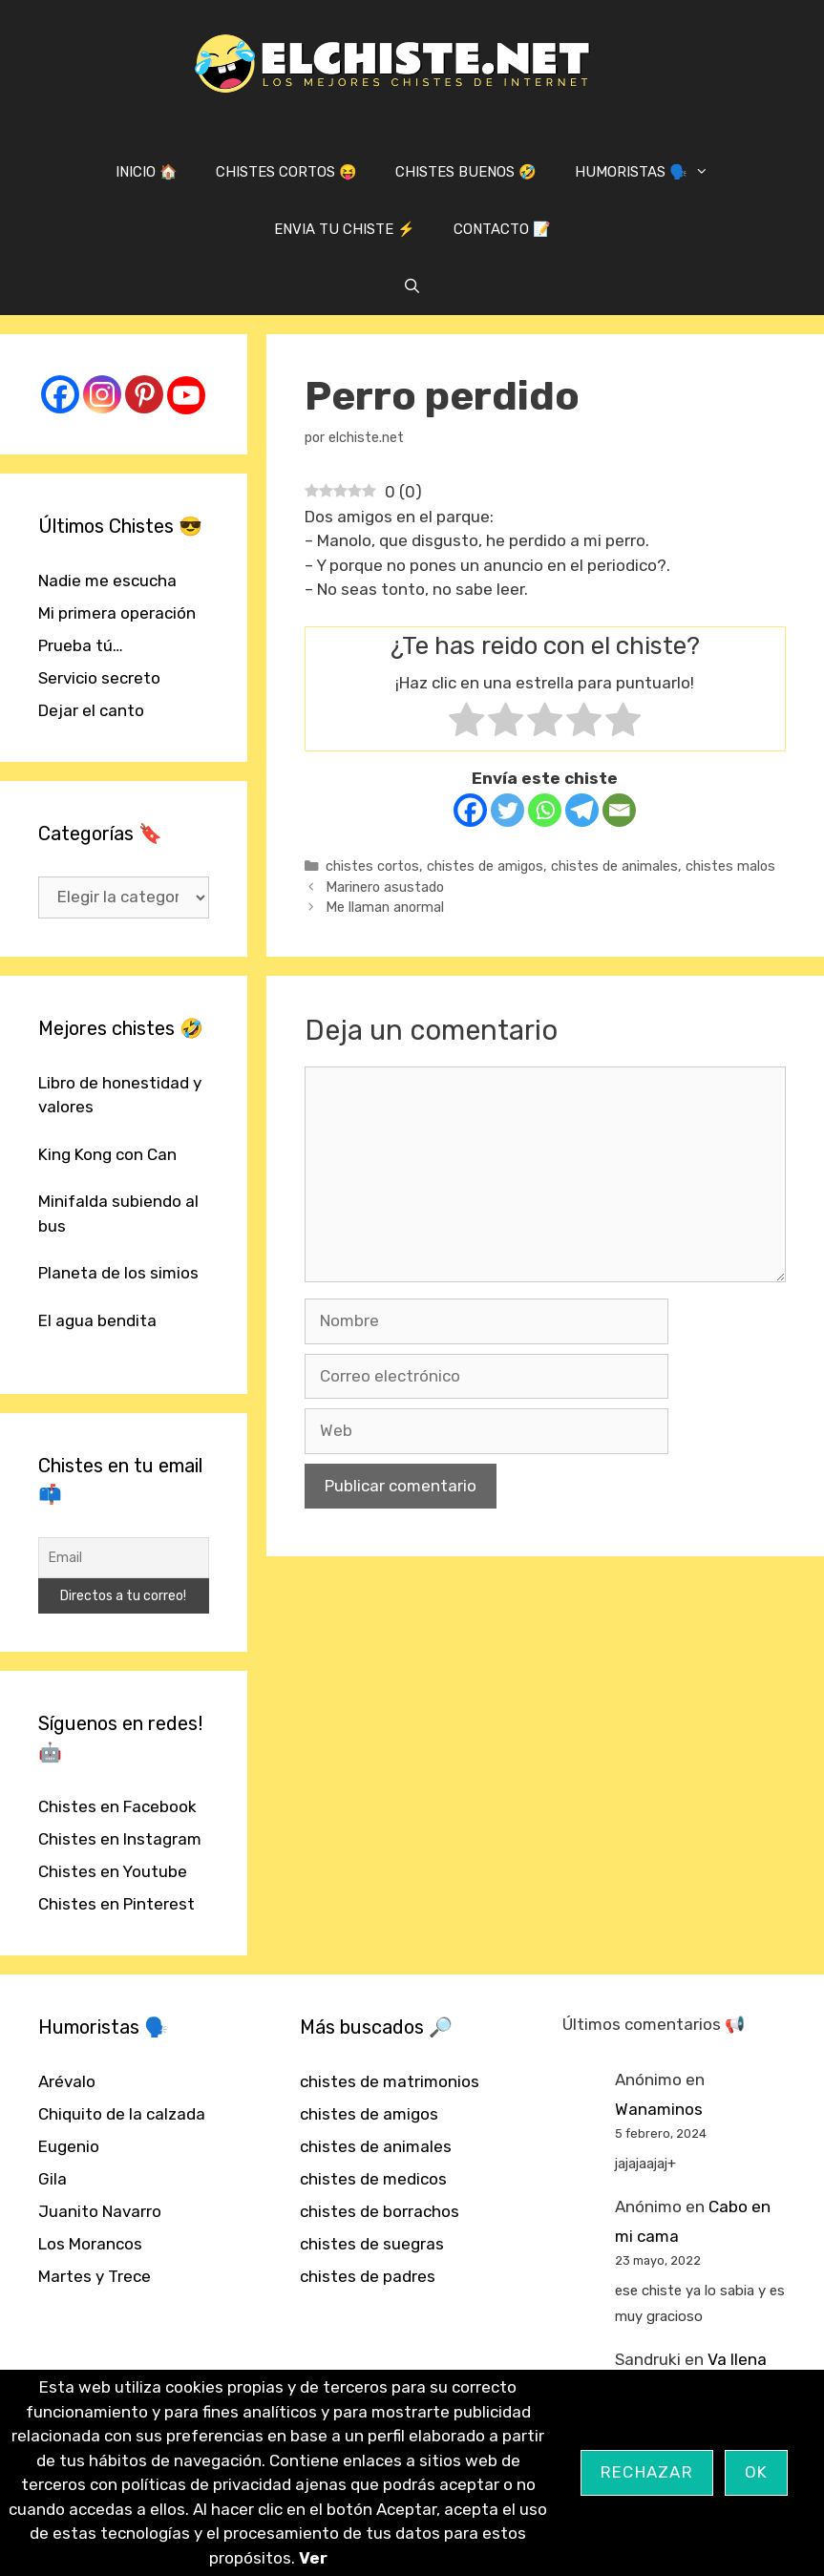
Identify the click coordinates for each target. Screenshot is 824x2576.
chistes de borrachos (379, 2211)
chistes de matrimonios (389, 2081)
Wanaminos (659, 2109)
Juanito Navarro (99, 2211)
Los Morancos (90, 2243)
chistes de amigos (485, 866)
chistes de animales (614, 866)
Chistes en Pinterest (116, 1903)
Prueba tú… (80, 645)
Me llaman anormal (385, 907)
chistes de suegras (372, 2243)
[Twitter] (507, 810)
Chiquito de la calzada (121, 2113)
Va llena (737, 2359)
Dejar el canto (91, 710)
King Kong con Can (107, 1154)
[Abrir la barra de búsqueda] (412, 286)
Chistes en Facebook (117, 1806)
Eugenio (68, 2146)
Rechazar (647, 2471)
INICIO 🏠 (147, 171)
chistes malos (730, 866)
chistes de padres (367, 2276)
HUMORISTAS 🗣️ (651, 172)
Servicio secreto (99, 677)
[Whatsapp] (544, 810)
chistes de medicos (373, 2178)
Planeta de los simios (118, 1272)
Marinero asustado (385, 887)
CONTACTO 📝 (502, 229)
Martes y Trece (94, 2276)
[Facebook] (470, 810)
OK (757, 2471)
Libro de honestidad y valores (119, 1095)
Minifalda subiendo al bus (118, 1213)
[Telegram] (582, 810)
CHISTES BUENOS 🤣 (466, 171)
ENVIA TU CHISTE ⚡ (344, 229)
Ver (313, 2557)
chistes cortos (372, 866)
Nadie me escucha (107, 580)
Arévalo (66, 2081)
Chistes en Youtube (112, 1871)
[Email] (619, 810)
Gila (52, 2178)
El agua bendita (97, 1320)
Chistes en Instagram (119, 1838)
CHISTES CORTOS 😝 (286, 171)
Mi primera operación (117, 613)
